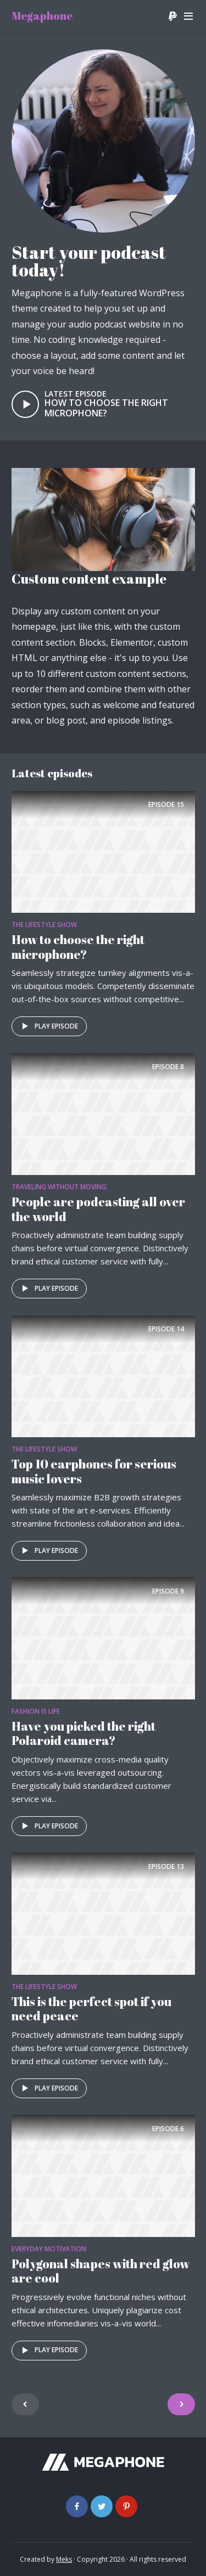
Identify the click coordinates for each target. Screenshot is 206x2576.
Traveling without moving (59, 1186)
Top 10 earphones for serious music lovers (94, 1471)
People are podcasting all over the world (98, 1209)
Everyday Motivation (49, 2248)
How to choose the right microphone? (106, 408)
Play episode (48, 1026)
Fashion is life (36, 1711)
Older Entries (181, 2404)
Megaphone (42, 15)
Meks (64, 2559)
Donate (172, 16)
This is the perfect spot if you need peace (91, 2008)
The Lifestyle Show (44, 924)
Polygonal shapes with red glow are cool (101, 2271)
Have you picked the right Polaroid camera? (83, 1733)
